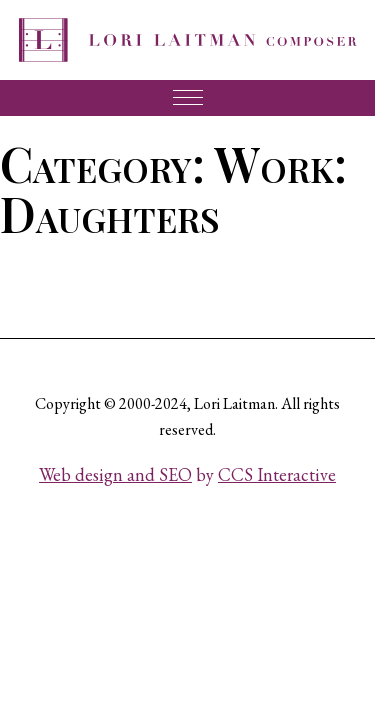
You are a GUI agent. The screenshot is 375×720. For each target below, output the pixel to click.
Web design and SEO (115, 474)
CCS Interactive (277, 474)
